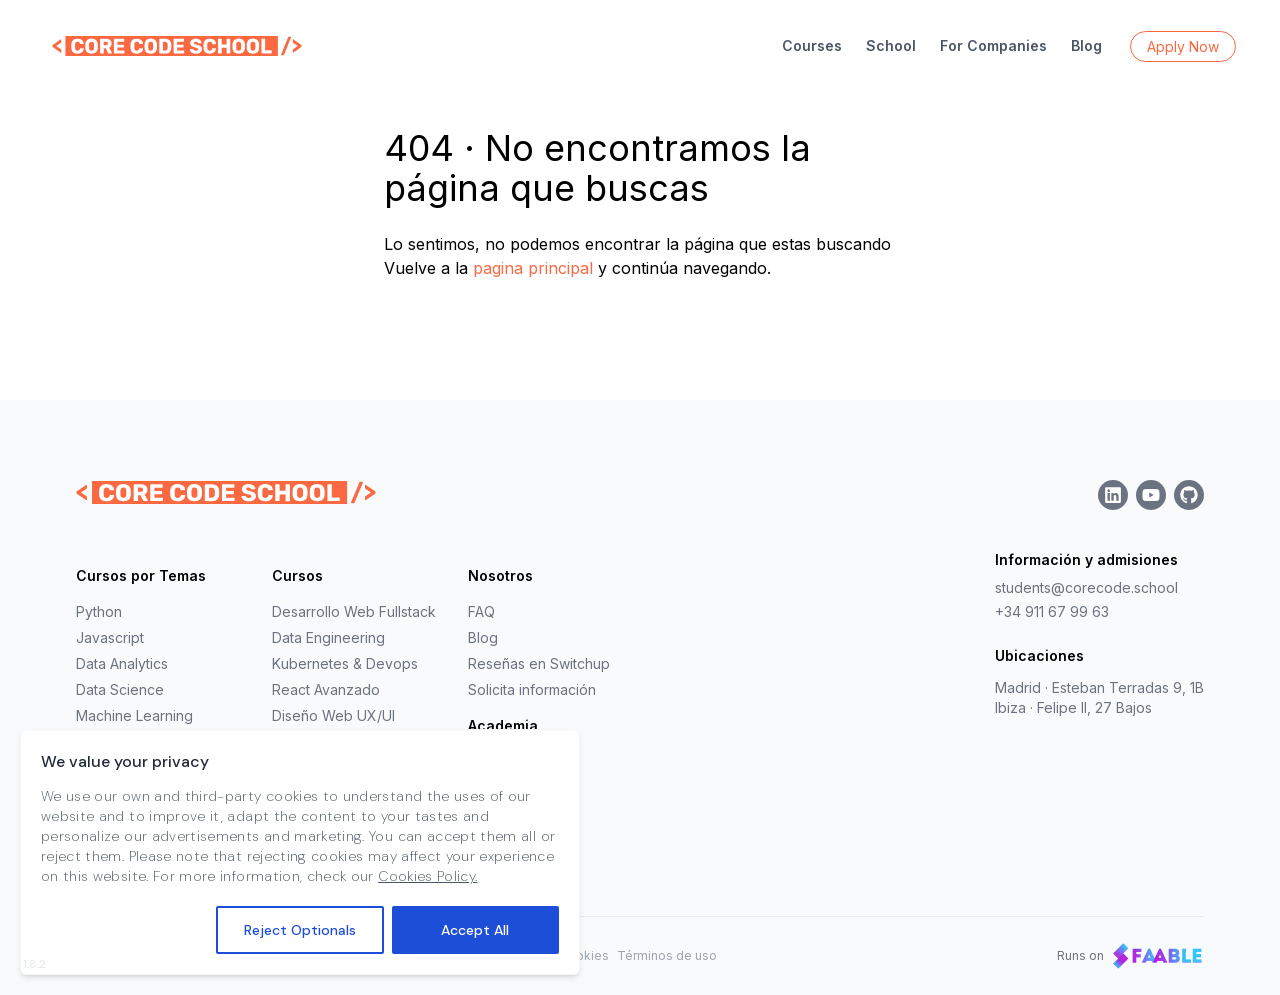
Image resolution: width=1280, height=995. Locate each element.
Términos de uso (667, 955)
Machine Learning (134, 715)
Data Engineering (328, 637)
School (891, 45)
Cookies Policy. (427, 879)
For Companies (993, 45)
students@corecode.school (1086, 587)
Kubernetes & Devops (345, 663)
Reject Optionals (300, 933)
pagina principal (533, 268)
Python (99, 611)
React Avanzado (326, 689)
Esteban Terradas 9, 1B (1128, 687)
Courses (812, 45)
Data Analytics (122, 663)
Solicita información (532, 689)
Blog (1086, 45)
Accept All (475, 933)
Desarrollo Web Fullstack (354, 611)
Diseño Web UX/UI (333, 715)
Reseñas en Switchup (539, 663)
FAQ (481, 611)
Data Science (120, 689)
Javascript (110, 637)
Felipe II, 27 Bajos (1094, 707)
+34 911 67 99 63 (1052, 611)
